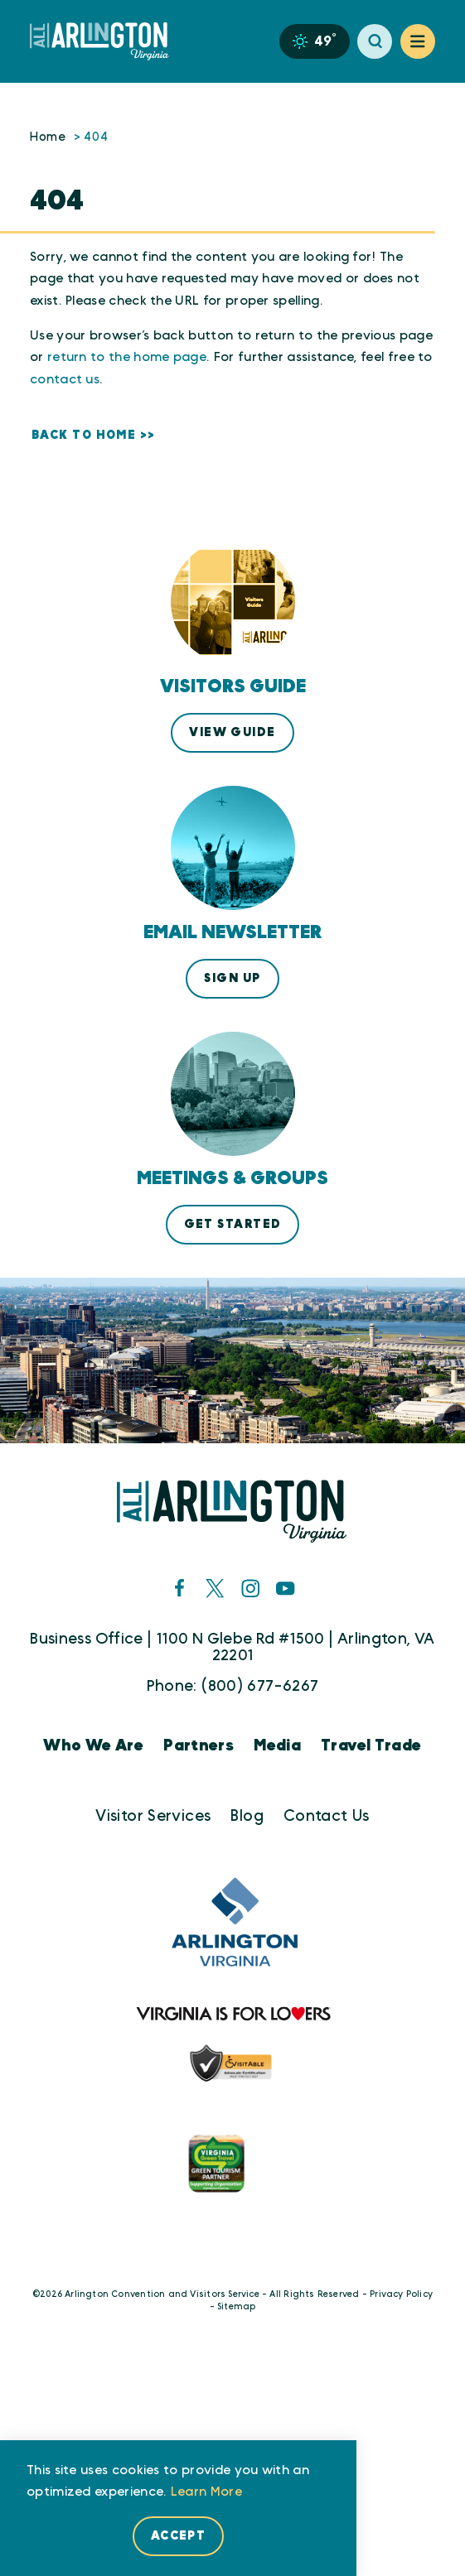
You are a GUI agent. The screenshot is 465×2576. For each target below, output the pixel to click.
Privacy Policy (401, 2294)
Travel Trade (371, 1746)
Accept (178, 2536)
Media (277, 1746)
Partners (198, 1746)
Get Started (233, 1224)
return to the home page (126, 357)
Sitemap (236, 2307)
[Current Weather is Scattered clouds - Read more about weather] (314, 41)
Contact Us (326, 1816)
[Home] (106, 41)
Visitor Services (153, 1816)
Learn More (206, 2492)
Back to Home (83, 435)
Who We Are (93, 1746)
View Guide (232, 732)
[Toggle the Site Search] (374, 41)
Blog (247, 1816)
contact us (64, 379)
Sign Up (232, 978)
